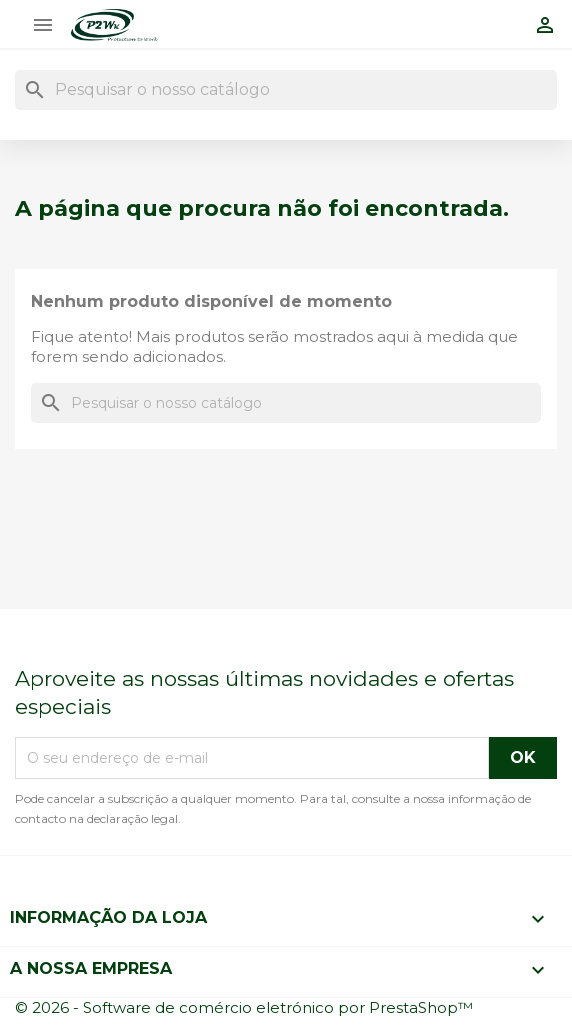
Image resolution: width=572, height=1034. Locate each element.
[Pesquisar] (286, 90)
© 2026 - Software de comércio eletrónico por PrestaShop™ (244, 1007)
